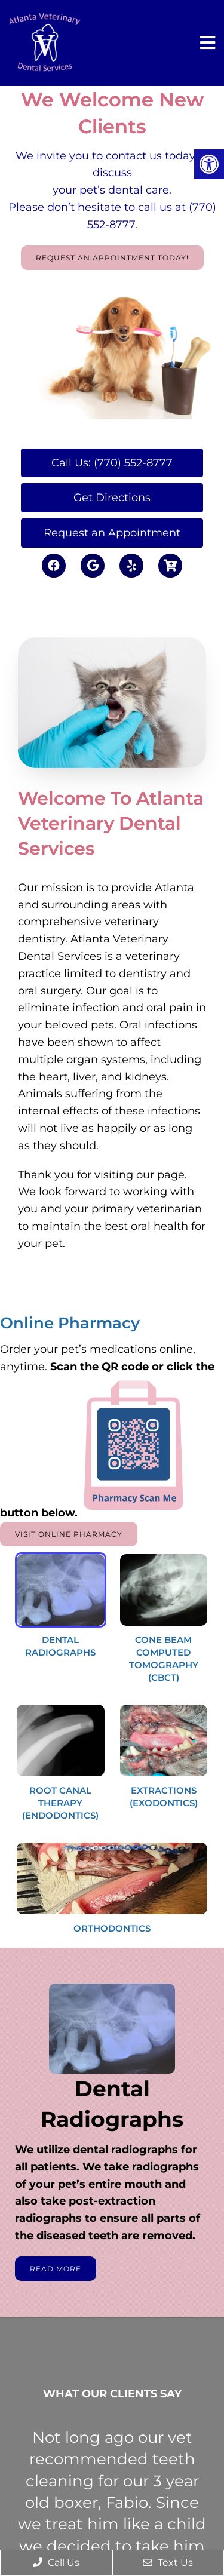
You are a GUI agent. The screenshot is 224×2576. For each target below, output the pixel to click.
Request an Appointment (112, 532)
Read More (55, 2268)
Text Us (168, 2562)
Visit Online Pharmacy (68, 1534)
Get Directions (112, 497)
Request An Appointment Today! (112, 257)
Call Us (56, 2562)
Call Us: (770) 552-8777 (112, 462)
